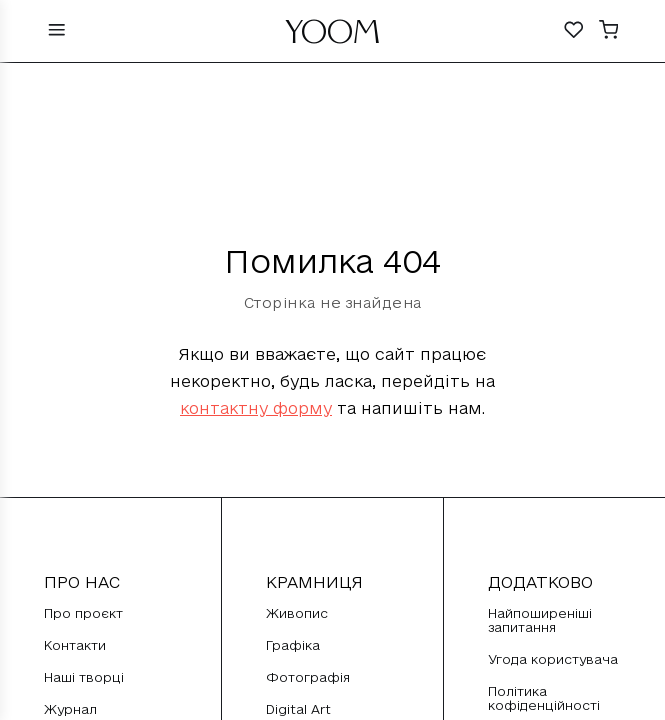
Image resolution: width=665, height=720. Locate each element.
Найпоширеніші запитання (540, 620)
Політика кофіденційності (544, 698)
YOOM (332, 37)
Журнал (70, 709)
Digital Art (298, 709)
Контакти (75, 645)
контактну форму (256, 408)
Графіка (293, 645)
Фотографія (308, 677)
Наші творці (84, 677)
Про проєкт (83, 613)
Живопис (297, 613)
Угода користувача (553, 659)
